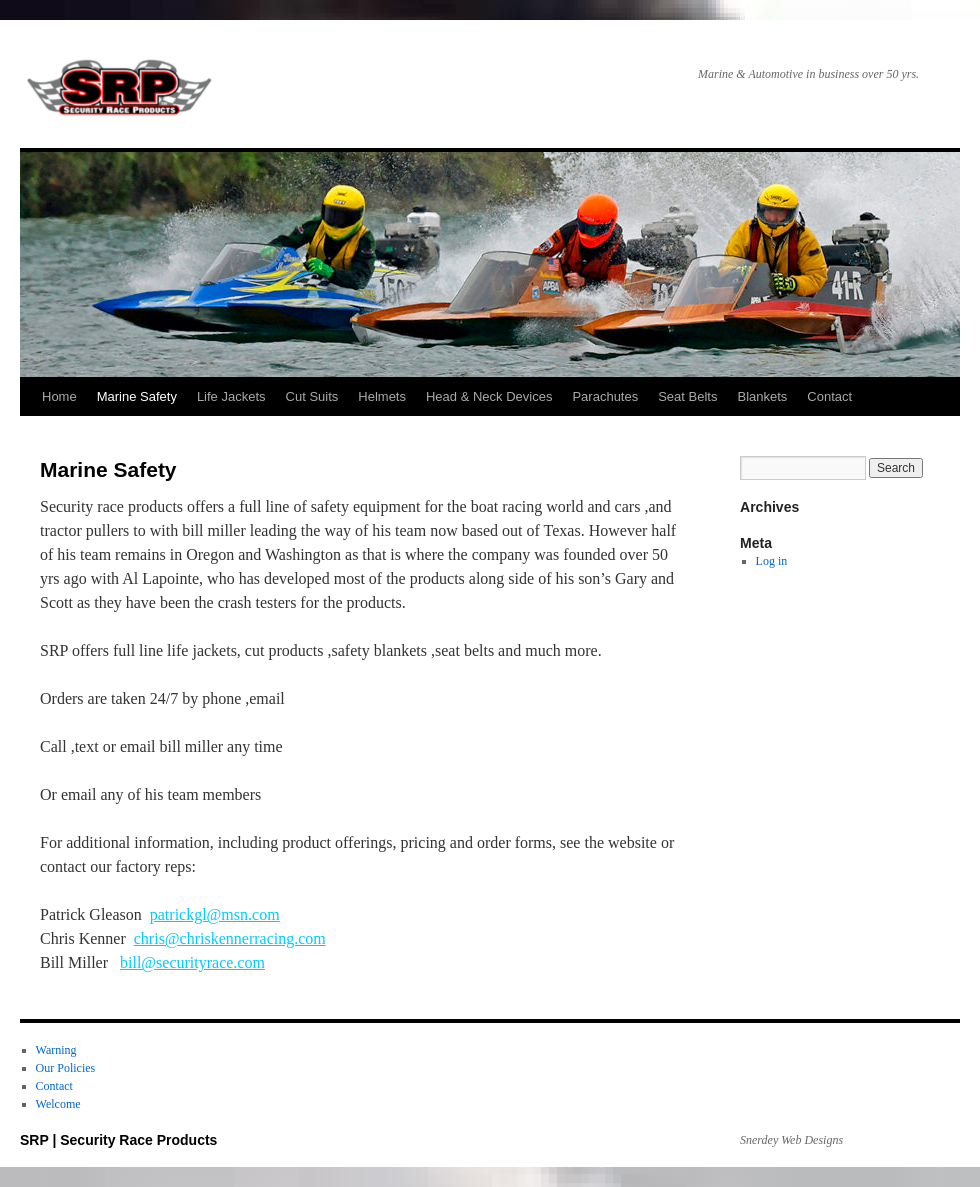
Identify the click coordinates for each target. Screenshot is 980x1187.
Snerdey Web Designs (791, 1140)
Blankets (762, 396)
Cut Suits (312, 396)
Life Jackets (231, 396)
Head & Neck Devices (489, 396)
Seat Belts (687, 396)
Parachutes (605, 396)
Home (59, 396)
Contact (829, 396)
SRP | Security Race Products (120, 90)
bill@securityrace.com (192, 962)
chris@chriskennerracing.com (230, 938)
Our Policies (66, 1068)
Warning (56, 1050)
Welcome (58, 1104)
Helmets (382, 396)
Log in (772, 561)
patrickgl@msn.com (215, 914)
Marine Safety (137, 396)
